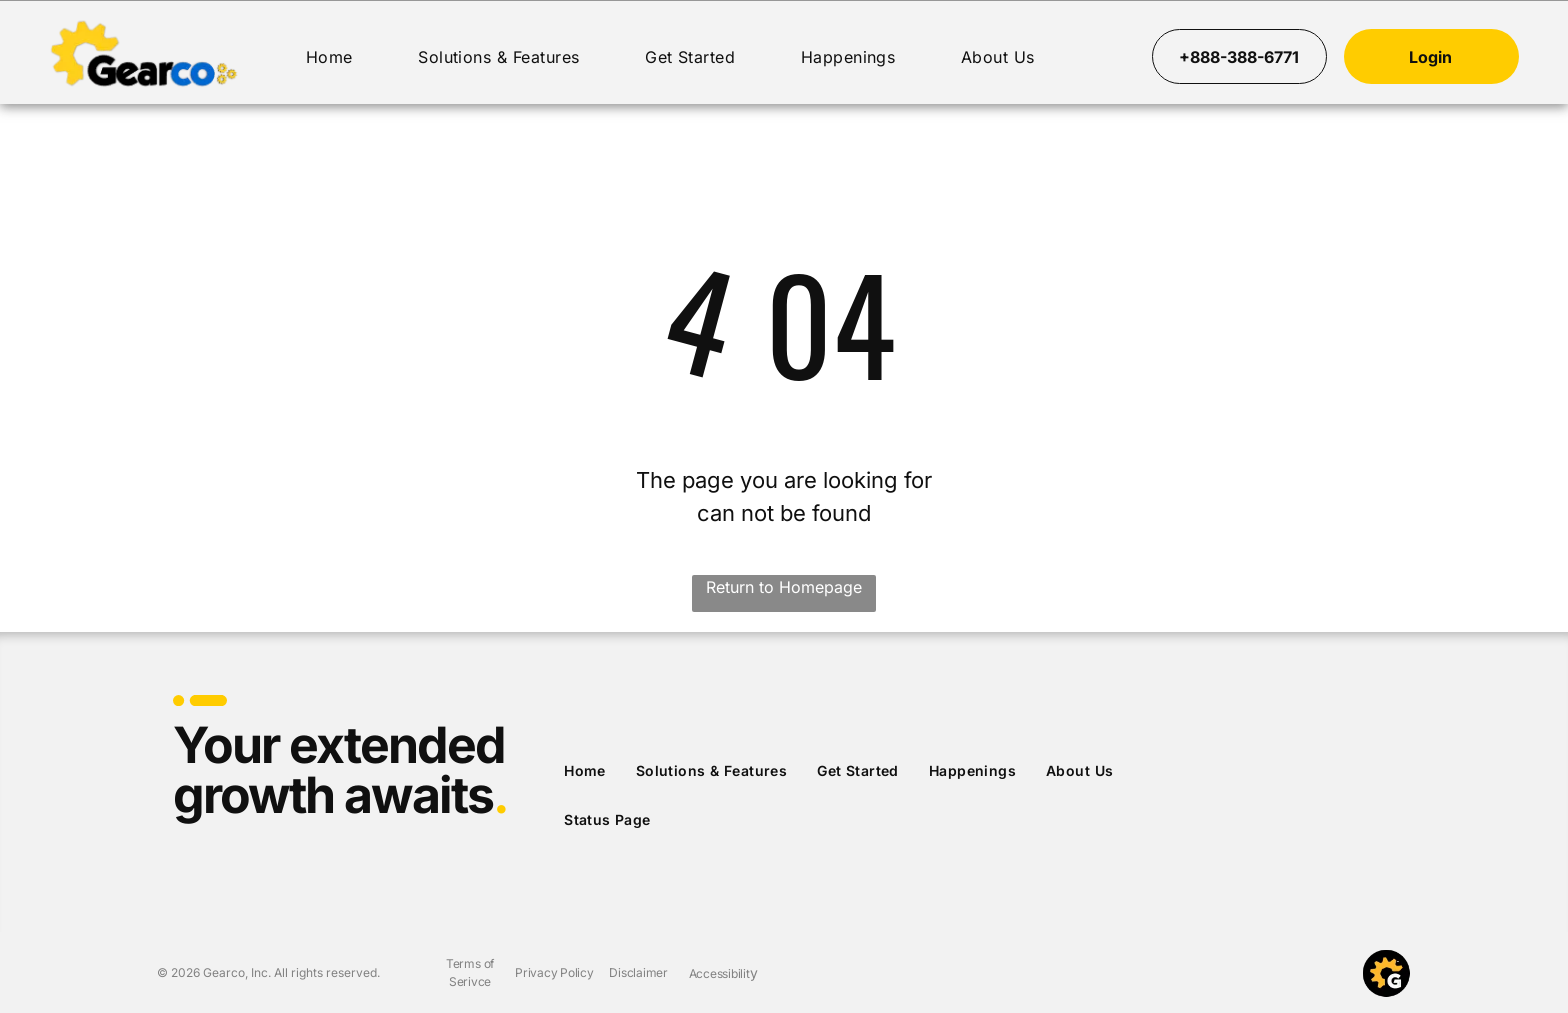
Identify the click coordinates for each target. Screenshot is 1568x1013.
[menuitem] (329, 57)
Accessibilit (719, 973)
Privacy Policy (554, 972)
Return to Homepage (784, 587)
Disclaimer (638, 972)
